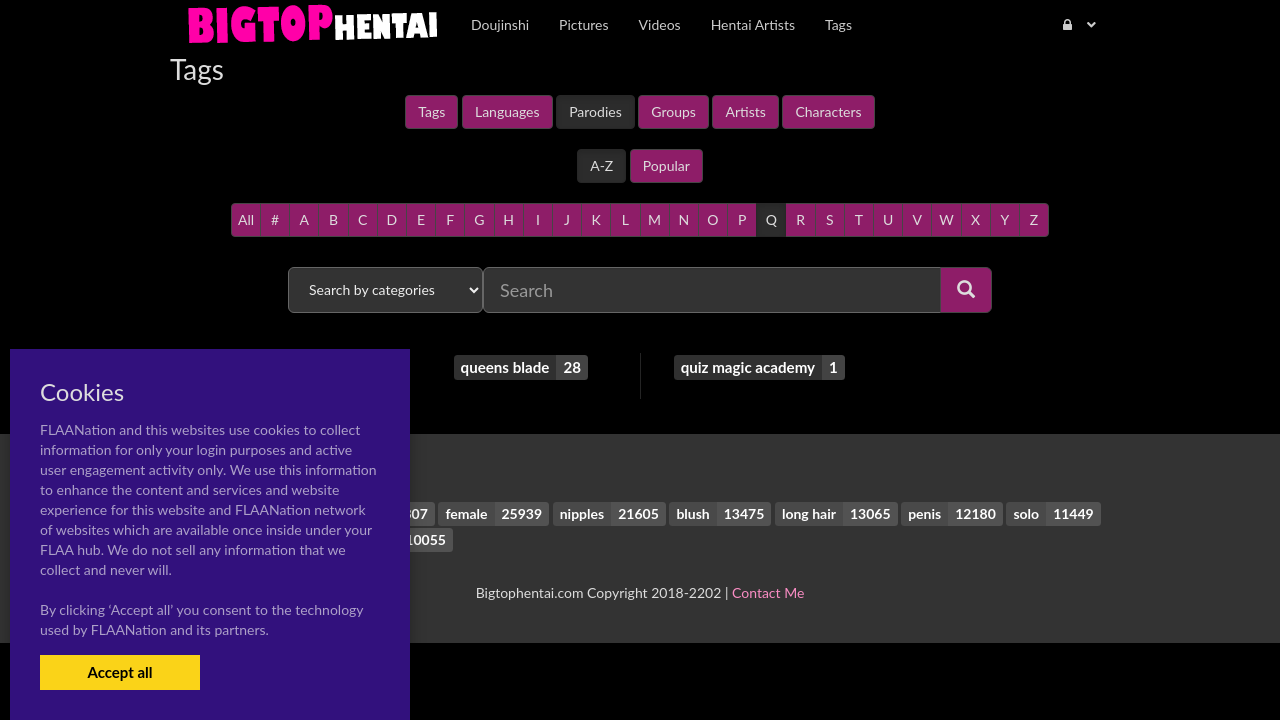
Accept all (119, 672)
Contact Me (768, 592)
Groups (673, 111)
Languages (507, 111)
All (246, 219)
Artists (745, 111)
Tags (431, 111)
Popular (666, 165)
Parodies (595, 111)
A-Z (601, 165)
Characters (828, 111)
